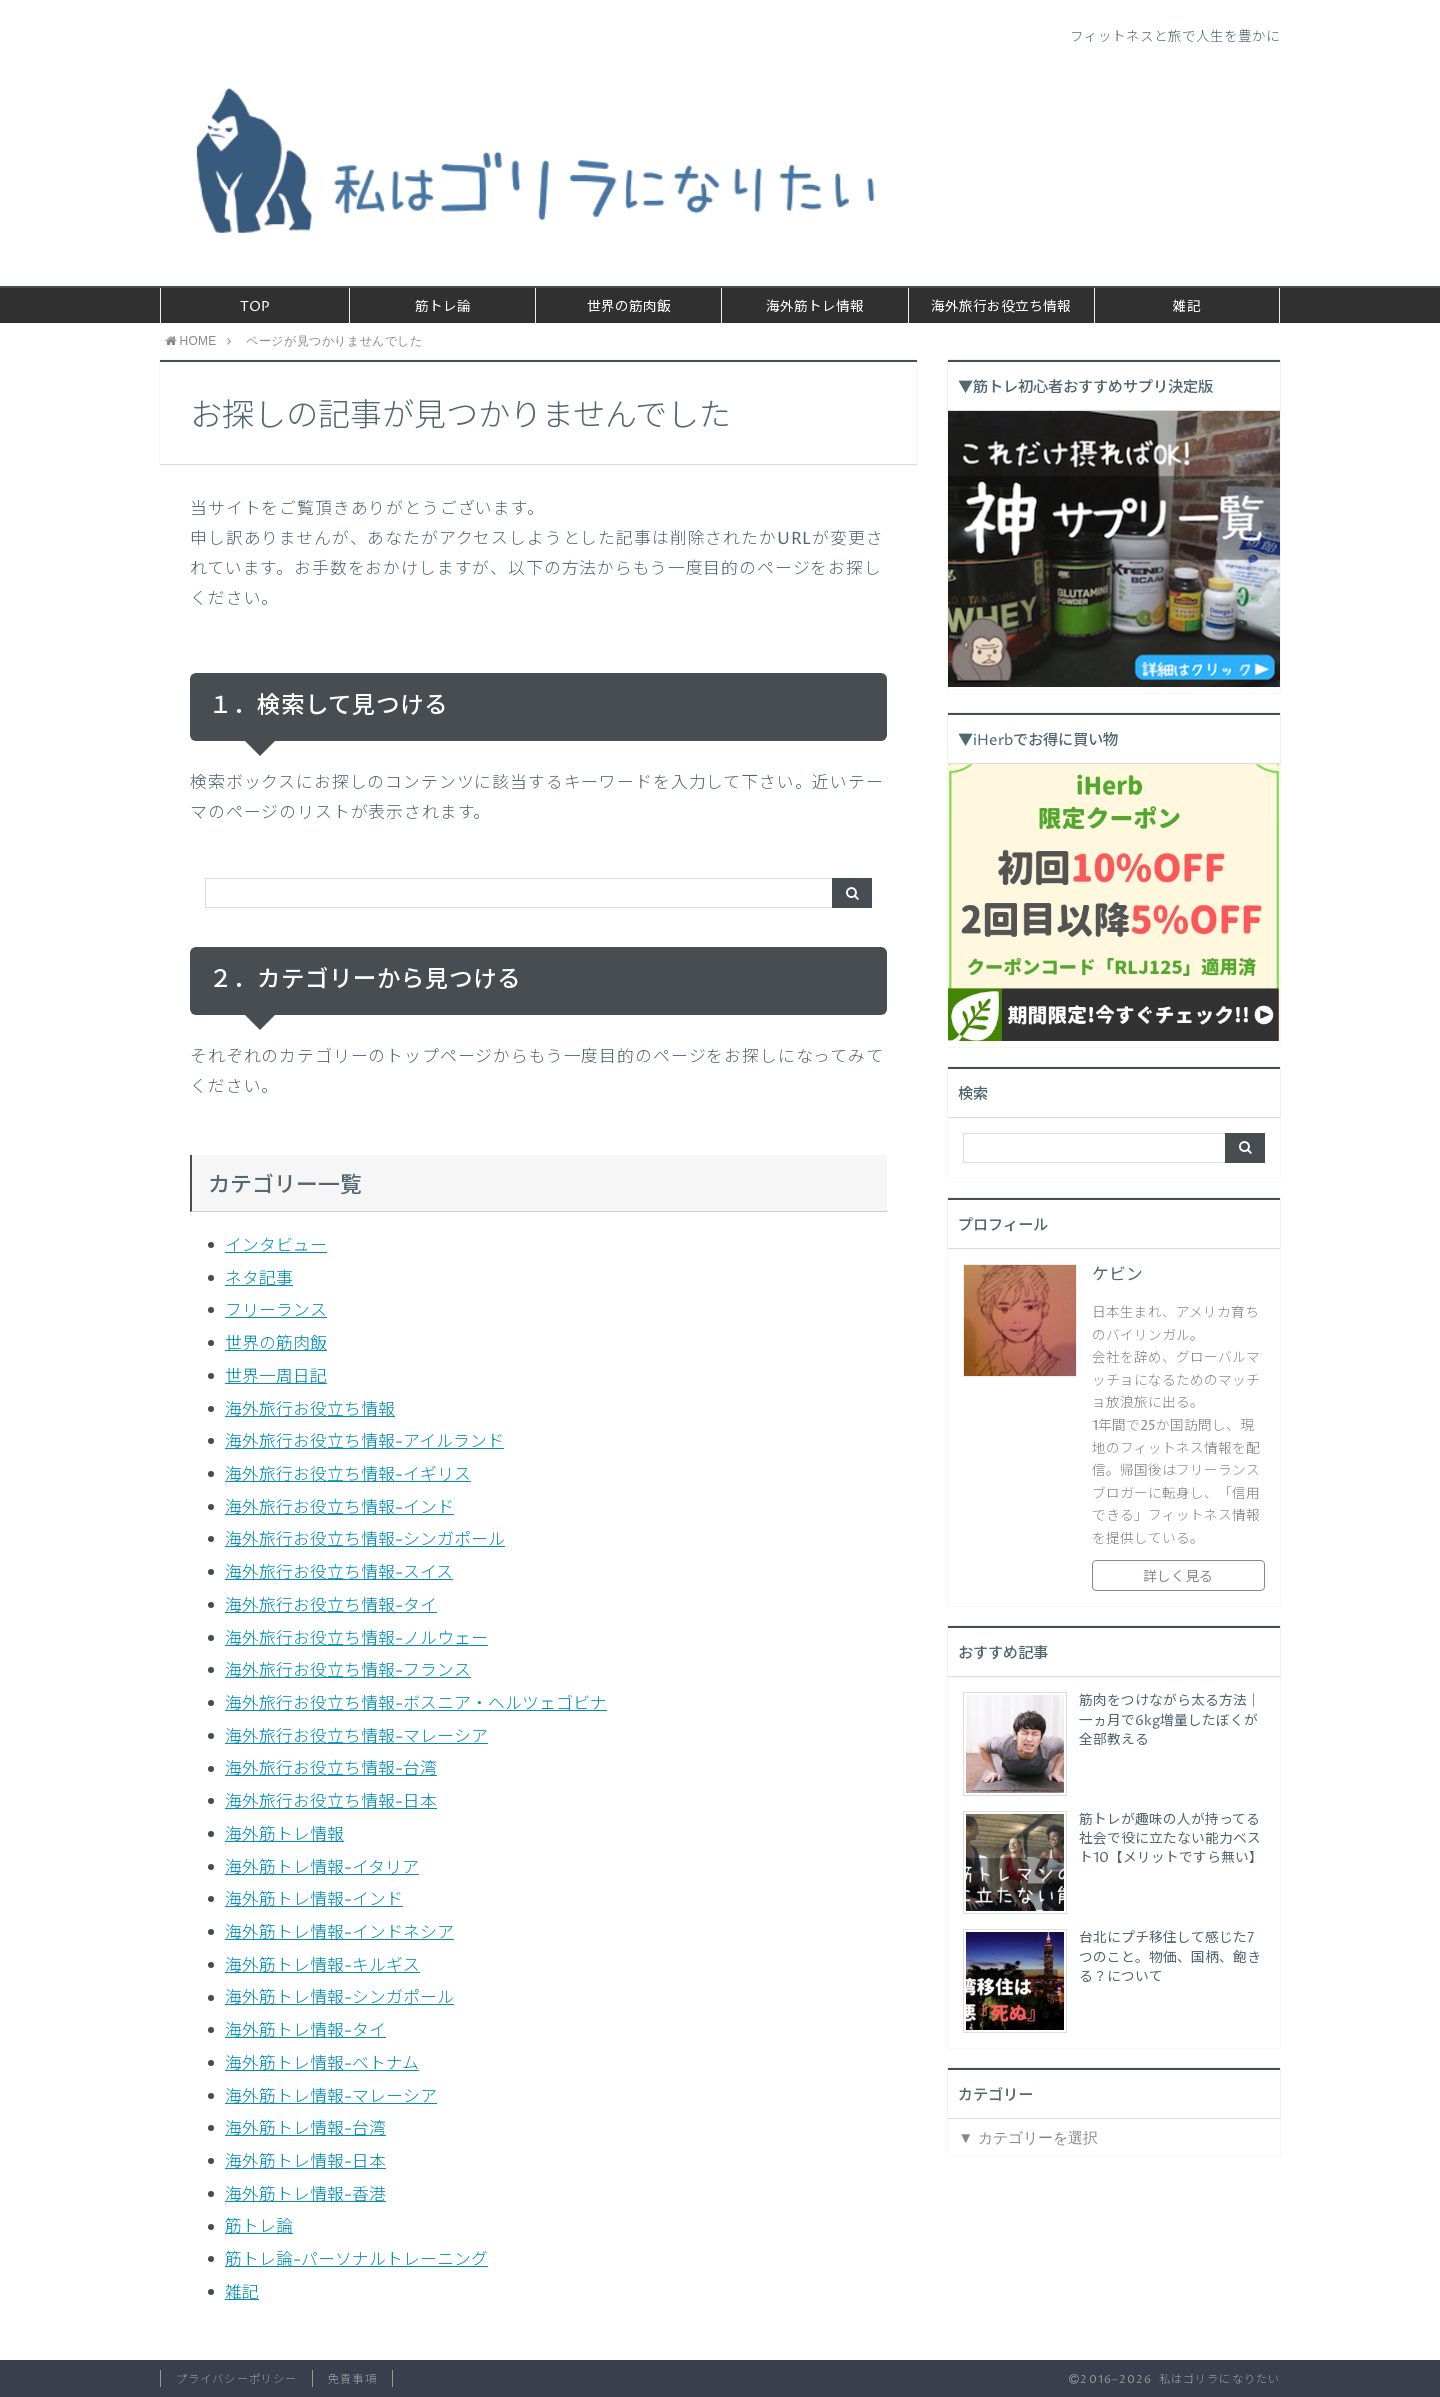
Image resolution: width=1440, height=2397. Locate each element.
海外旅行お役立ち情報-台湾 (331, 1769)
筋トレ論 (443, 307)
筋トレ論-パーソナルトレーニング (356, 2260)
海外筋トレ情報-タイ (305, 2031)
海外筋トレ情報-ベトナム (322, 2064)
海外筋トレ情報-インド (314, 1900)
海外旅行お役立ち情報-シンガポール (365, 1540)
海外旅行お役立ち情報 (1001, 307)
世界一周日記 (276, 1377)
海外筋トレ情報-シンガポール (339, 1998)
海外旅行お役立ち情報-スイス (339, 1573)
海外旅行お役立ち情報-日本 (331, 1802)
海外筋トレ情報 (815, 307)
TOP (255, 307)
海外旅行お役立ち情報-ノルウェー (356, 1639)
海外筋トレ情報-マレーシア (331, 2097)
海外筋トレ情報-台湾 (305, 2129)
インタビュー (276, 1246)
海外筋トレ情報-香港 (305, 2195)
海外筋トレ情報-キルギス (322, 1966)
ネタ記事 (259, 1279)
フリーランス (276, 1311)
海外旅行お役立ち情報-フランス (348, 1671)
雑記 (1187, 307)
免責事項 (352, 2379)
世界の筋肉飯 (629, 307)
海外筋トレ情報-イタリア (322, 1868)
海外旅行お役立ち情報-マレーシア (356, 1737)
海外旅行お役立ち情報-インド (339, 1508)
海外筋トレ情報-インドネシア (339, 1933)
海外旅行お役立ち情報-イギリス (348, 1475)
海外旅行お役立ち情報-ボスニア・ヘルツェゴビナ (416, 1704)
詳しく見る (1178, 1577)
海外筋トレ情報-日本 (305, 2162)
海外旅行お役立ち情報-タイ (331, 1606)
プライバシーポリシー (236, 2379)
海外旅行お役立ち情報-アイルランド (364, 1442)
